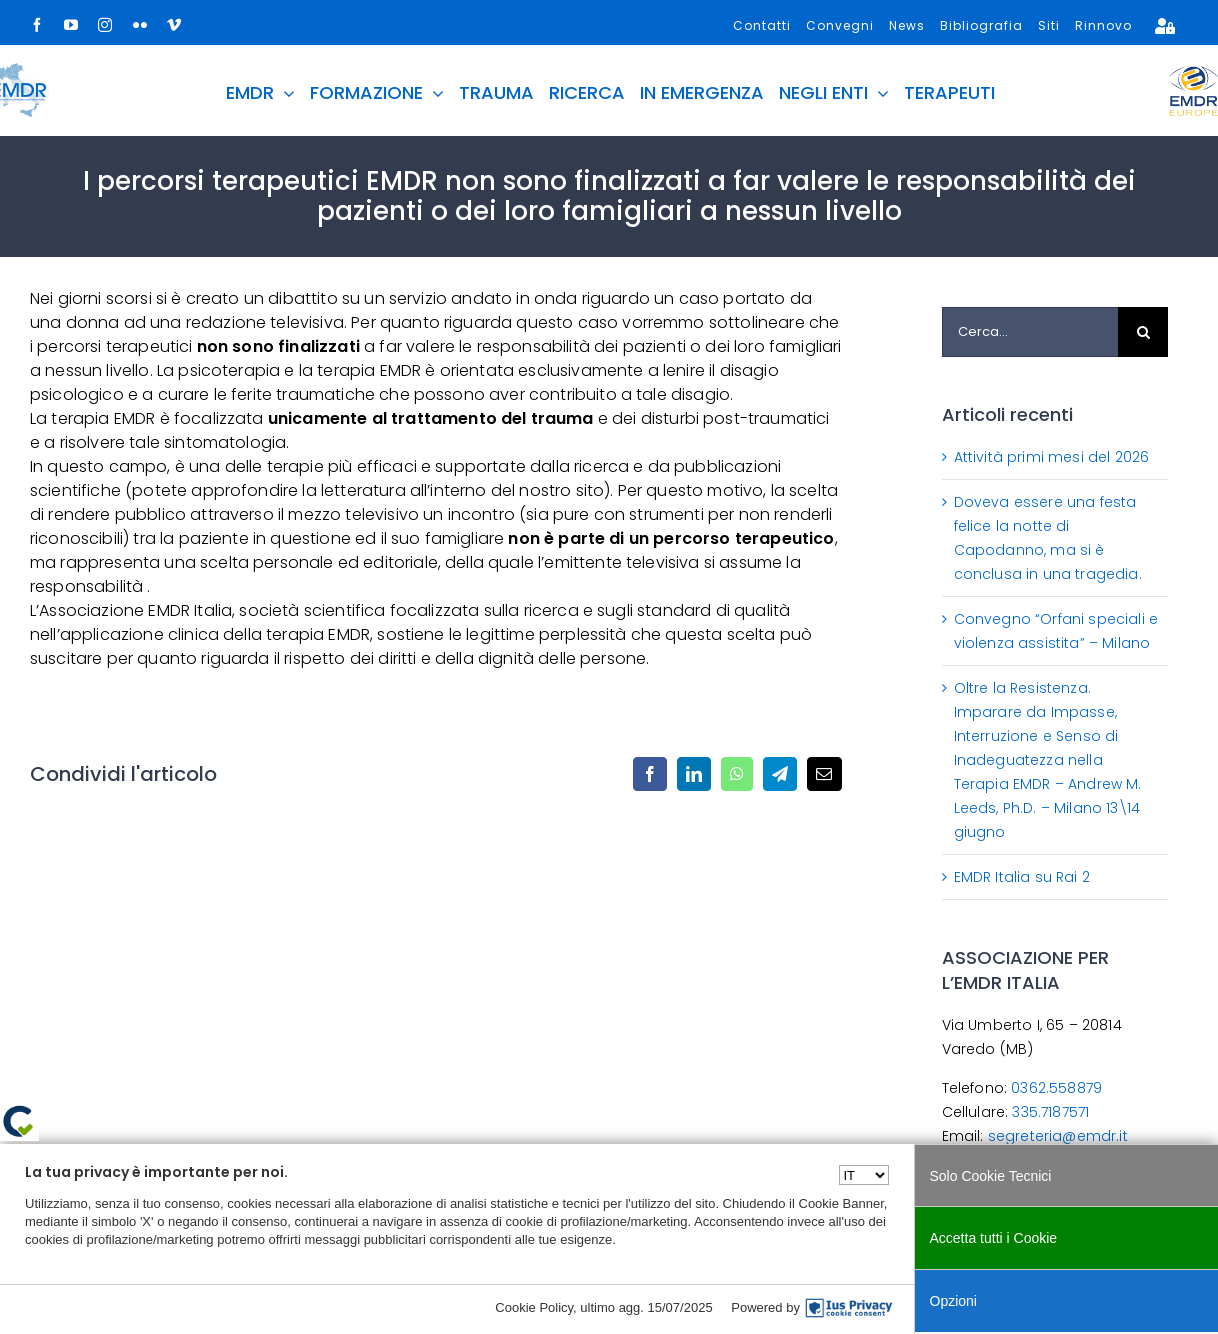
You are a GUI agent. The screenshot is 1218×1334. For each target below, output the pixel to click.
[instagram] (105, 25)
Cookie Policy (534, 1307)
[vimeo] (174, 25)
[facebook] (37, 25)
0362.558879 (1056, 1088)
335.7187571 (1050, 1112)
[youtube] (71, 25)
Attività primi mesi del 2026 (1051, 457)
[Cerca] (1143, 332)
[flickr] (140, 25)
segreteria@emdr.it (1058, 1136)
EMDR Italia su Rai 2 (1022, 877)
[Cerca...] (1030, 332)
